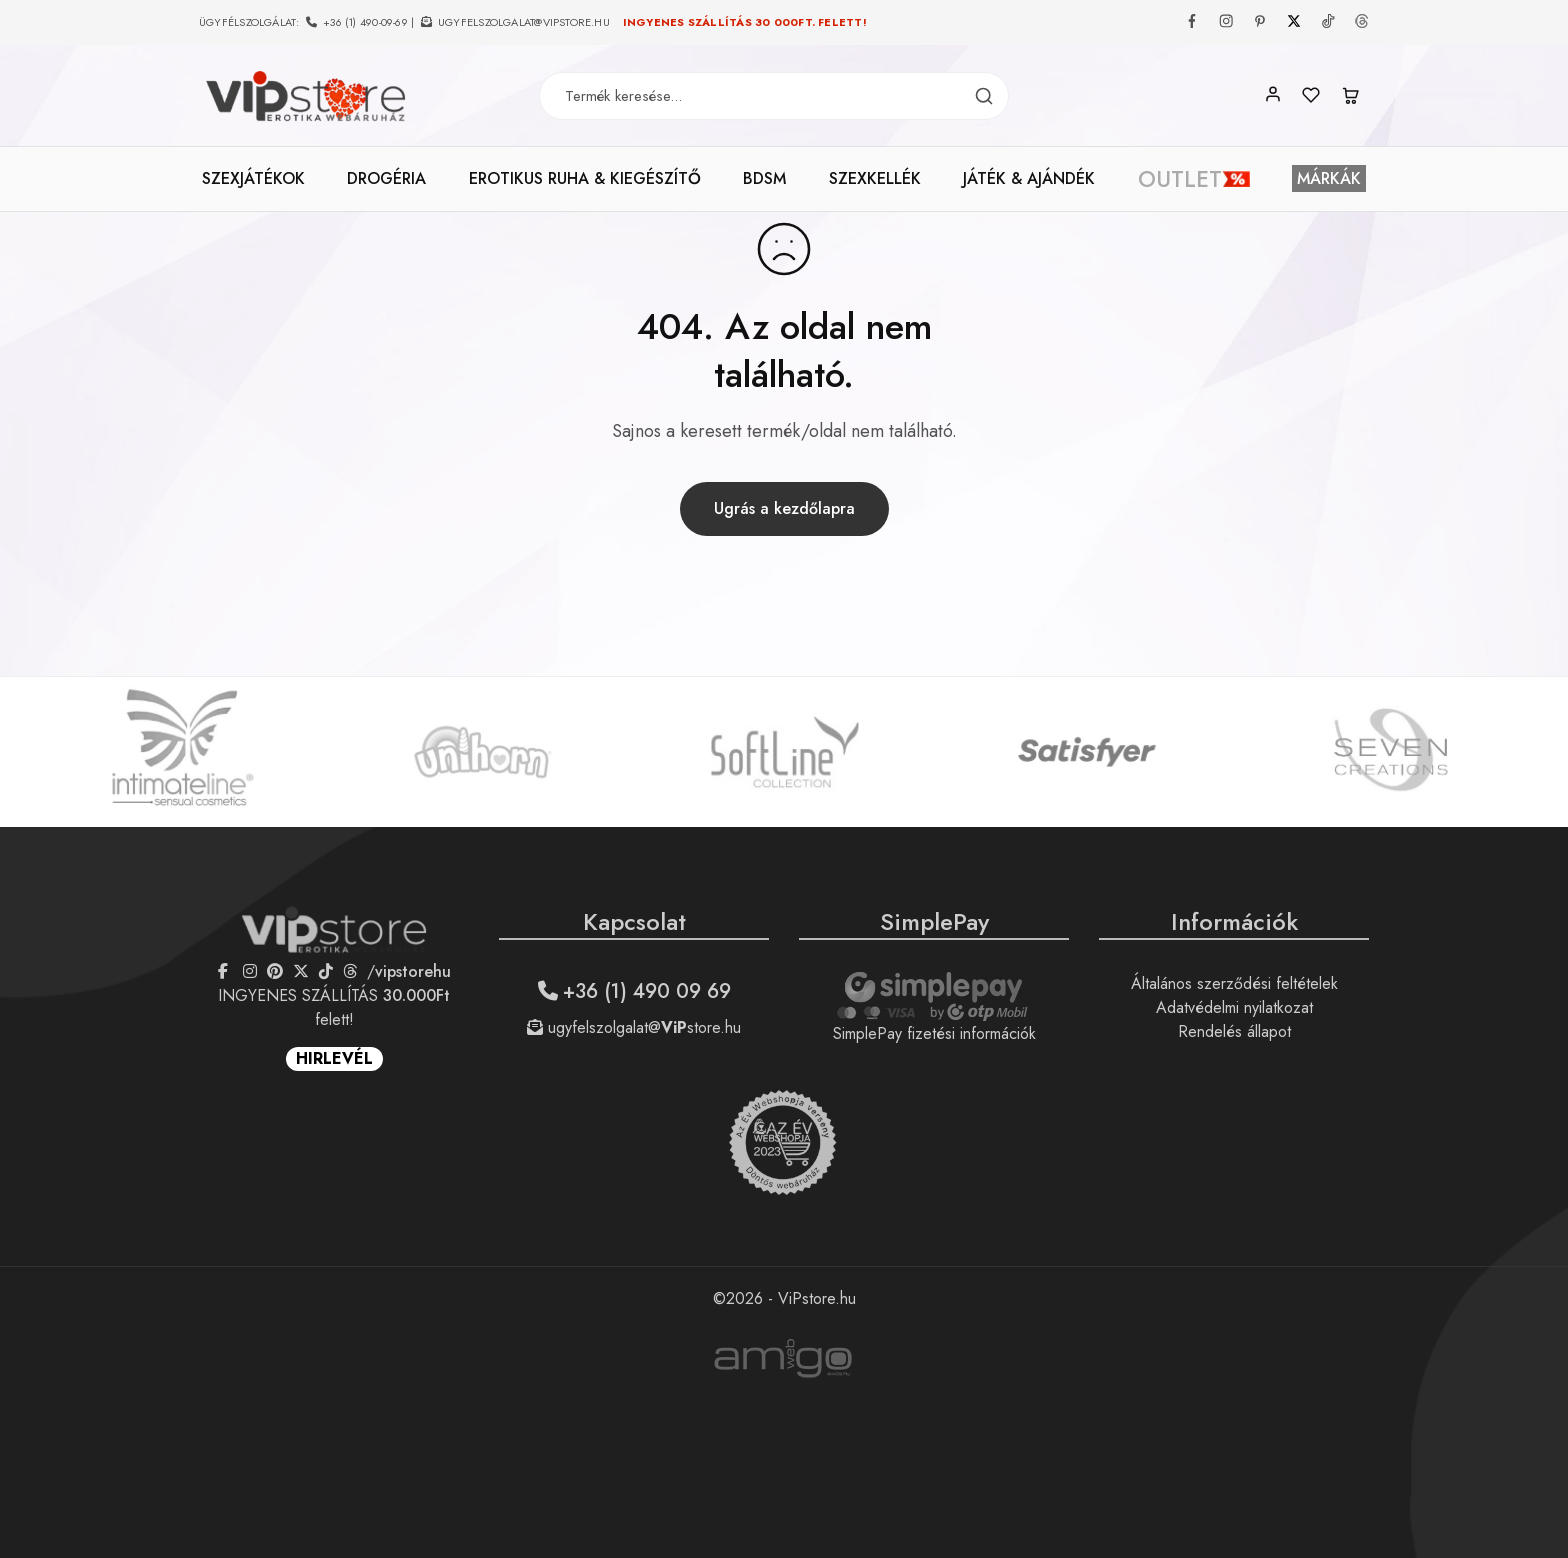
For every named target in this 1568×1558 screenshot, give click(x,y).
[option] (181, 752)
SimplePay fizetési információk (934, 1033)
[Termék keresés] (984, 97)
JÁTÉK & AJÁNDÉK (1029, 179)
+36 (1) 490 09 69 (634, 991)
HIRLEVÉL (334, 1058)
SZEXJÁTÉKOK (253, 179)
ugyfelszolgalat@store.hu (634, 1027)
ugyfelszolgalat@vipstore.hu (524, 22)
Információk (1234, 921)
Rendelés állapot (1234, 1031)
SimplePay (934, 921)
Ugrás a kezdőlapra (784, 508)
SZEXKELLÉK (875, 179)
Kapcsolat (634, 921)
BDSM (764, 179)
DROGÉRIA (386, 179)
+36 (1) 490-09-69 (365, 22)
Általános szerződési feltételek (1234, 983)
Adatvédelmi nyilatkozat (1234, 1007)
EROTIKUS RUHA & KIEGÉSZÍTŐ (585, 179)
